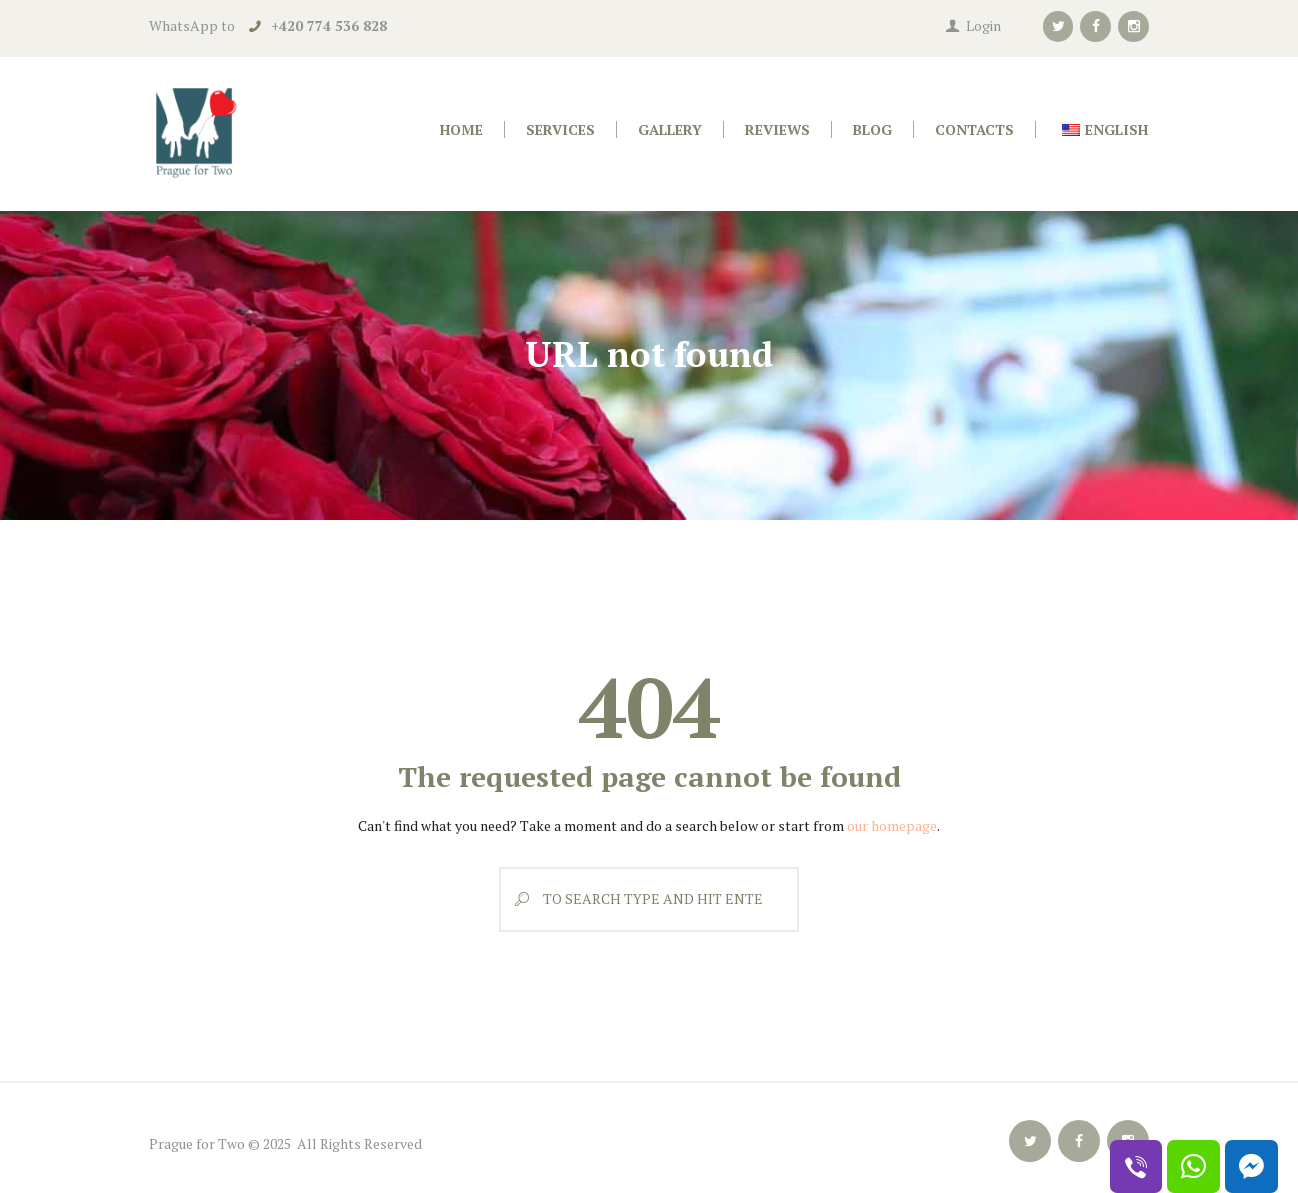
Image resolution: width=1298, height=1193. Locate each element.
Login (983, 25)
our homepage (892, 825)
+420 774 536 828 (329, 25)
